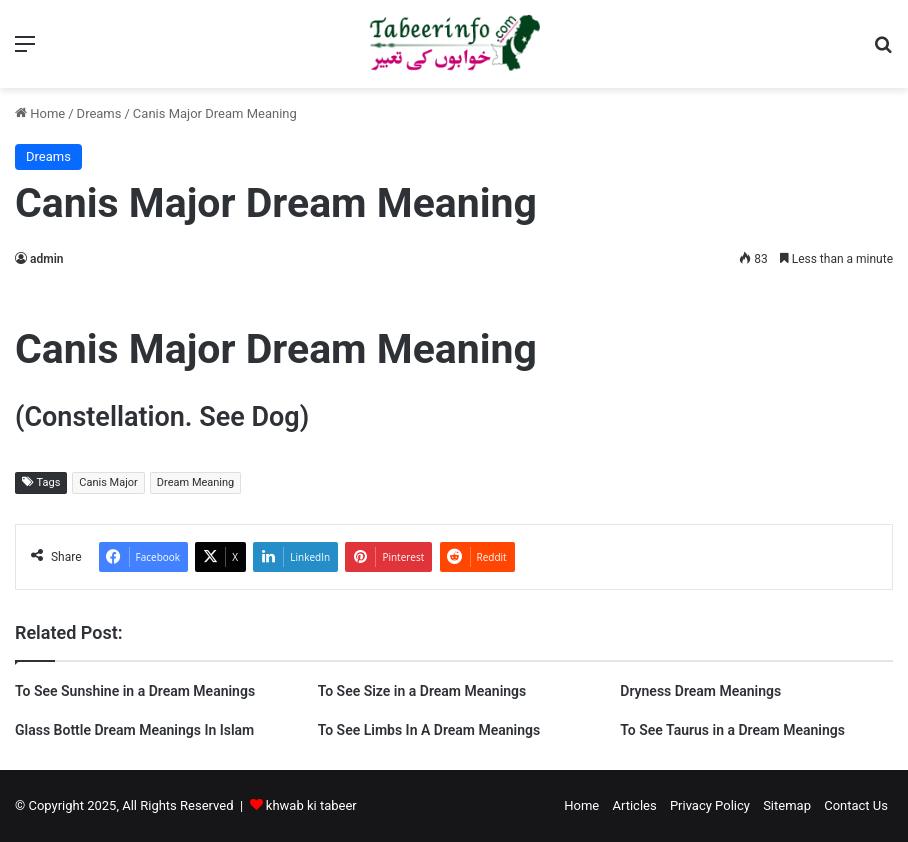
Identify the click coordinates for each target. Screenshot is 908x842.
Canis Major (108, 482)
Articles (634, 805)
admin (46, 259)
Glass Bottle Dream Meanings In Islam (134, 730)
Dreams (99, 113)
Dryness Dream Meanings (700, 691)
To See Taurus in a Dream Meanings (732, 730)
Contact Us (856, 805)
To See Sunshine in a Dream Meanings (135, 691)
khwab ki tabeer (311, 805)
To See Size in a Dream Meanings (422, 691)
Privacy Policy (710, 805)
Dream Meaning (195, 482)
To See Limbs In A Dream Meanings (429, 730)
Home (40, 113)
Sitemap (787, 805)
